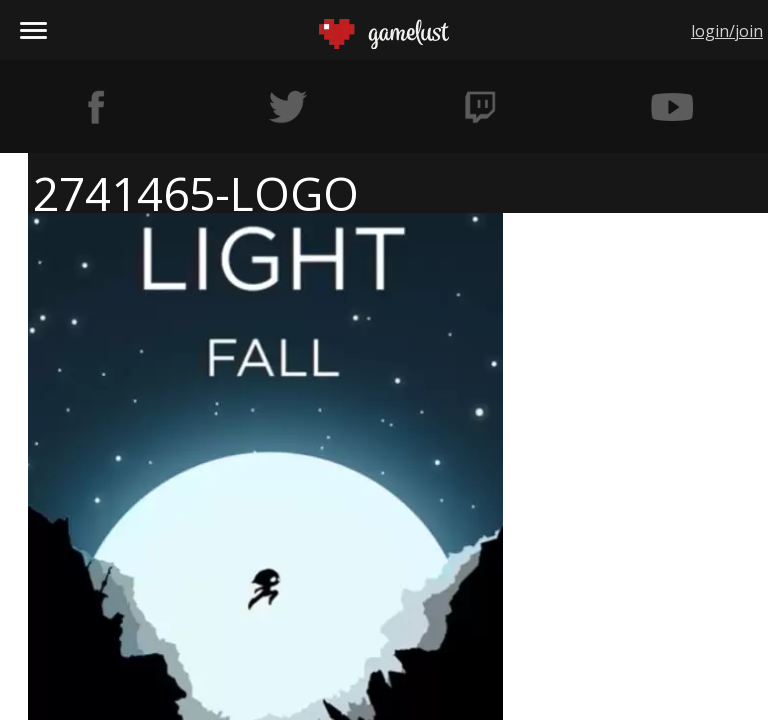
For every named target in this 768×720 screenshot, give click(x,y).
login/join (727, 31)
